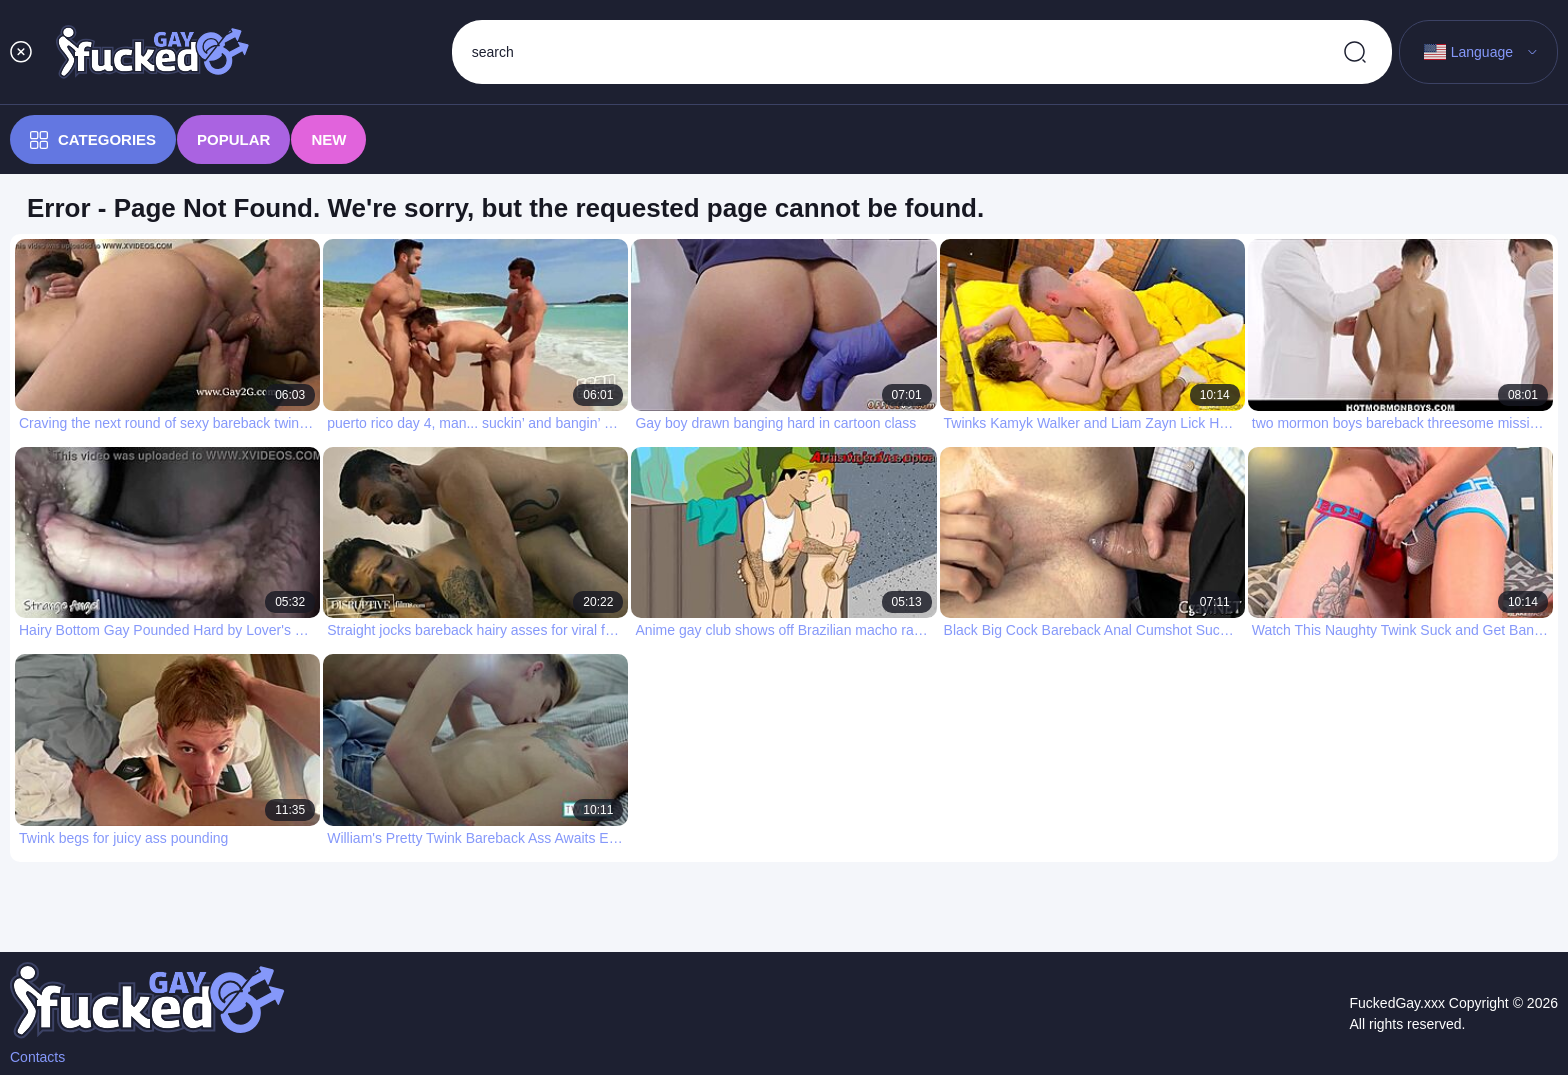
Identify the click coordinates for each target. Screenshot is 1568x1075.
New (328, 139)
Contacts (37, 1057)
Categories (93, 140)
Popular (233, 139)
